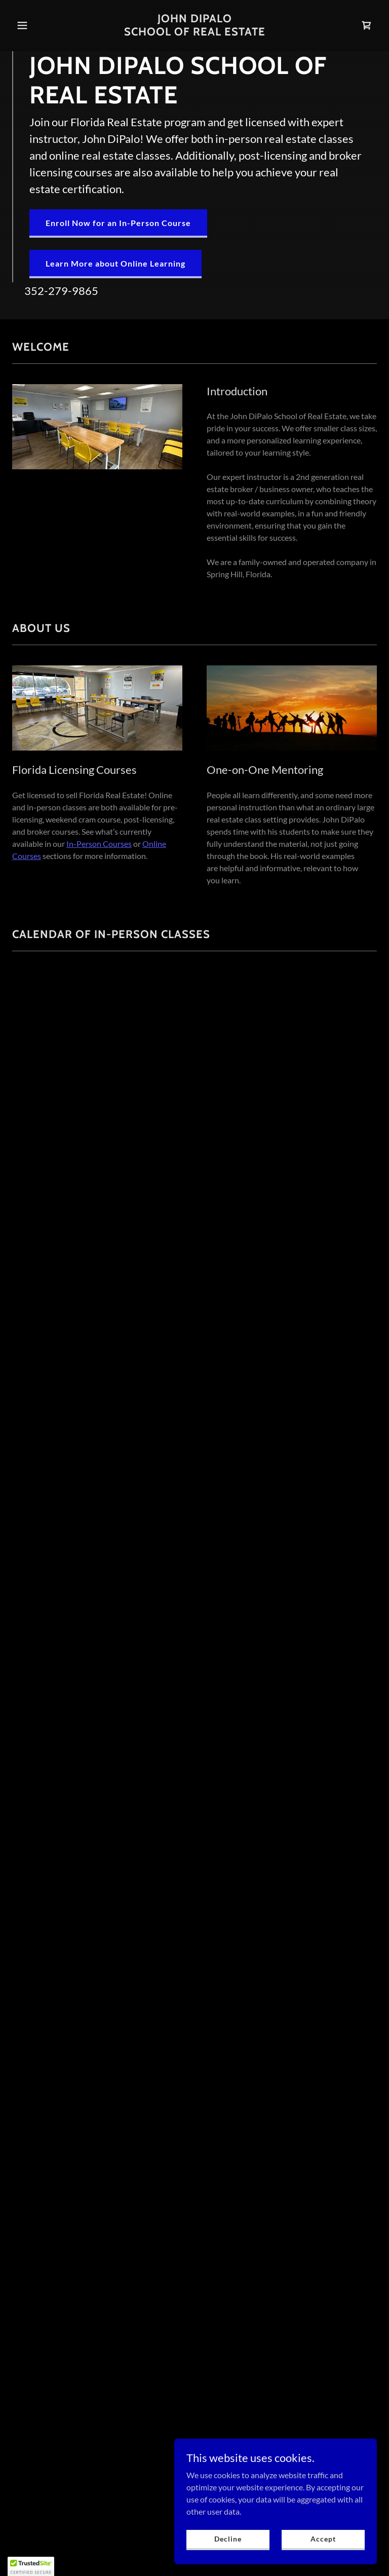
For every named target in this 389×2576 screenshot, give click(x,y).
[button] (39, 25)
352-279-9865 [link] (61, 290)
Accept (322, 2538)
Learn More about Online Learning (115, 263)
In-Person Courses (99, 843)
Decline (227, 2538)
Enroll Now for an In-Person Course (118, 222)
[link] (194, 32)
